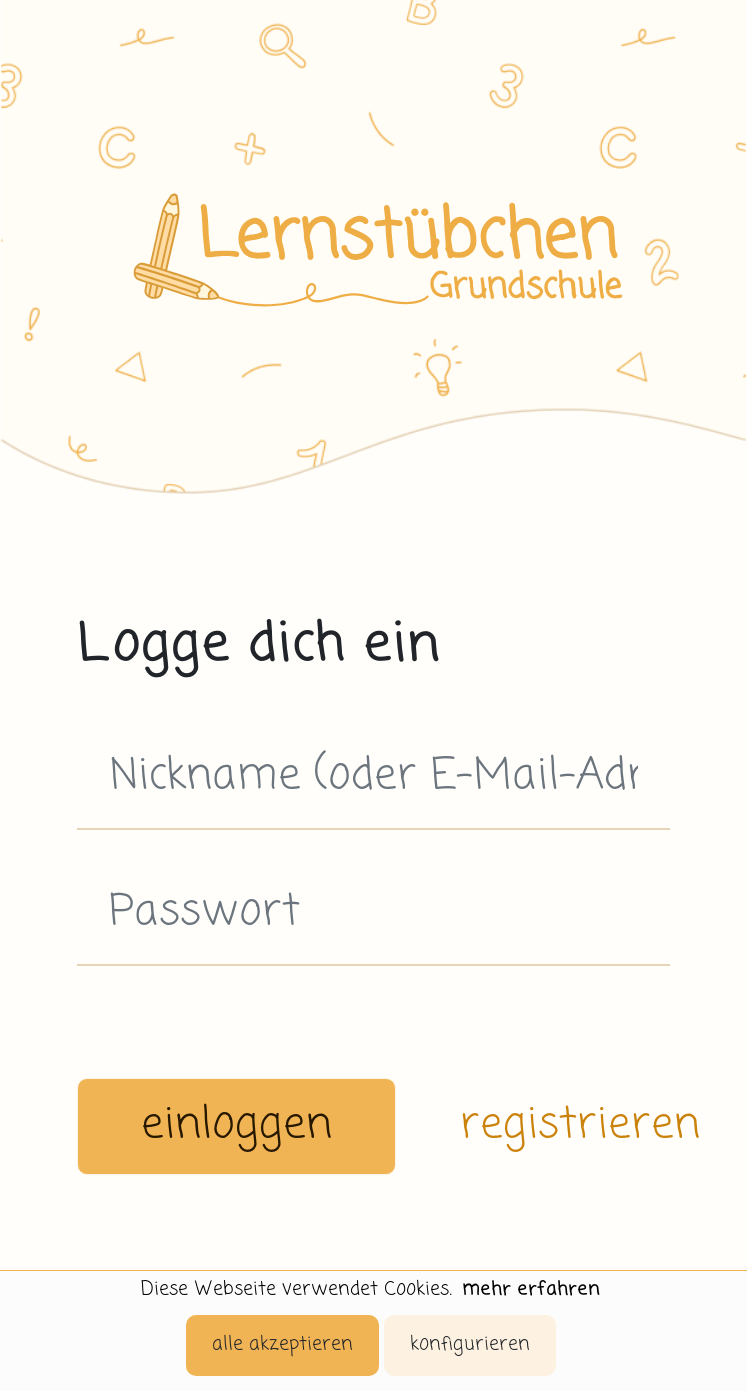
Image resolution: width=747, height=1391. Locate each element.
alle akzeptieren (282, 1344)
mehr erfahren (531, 1289)
